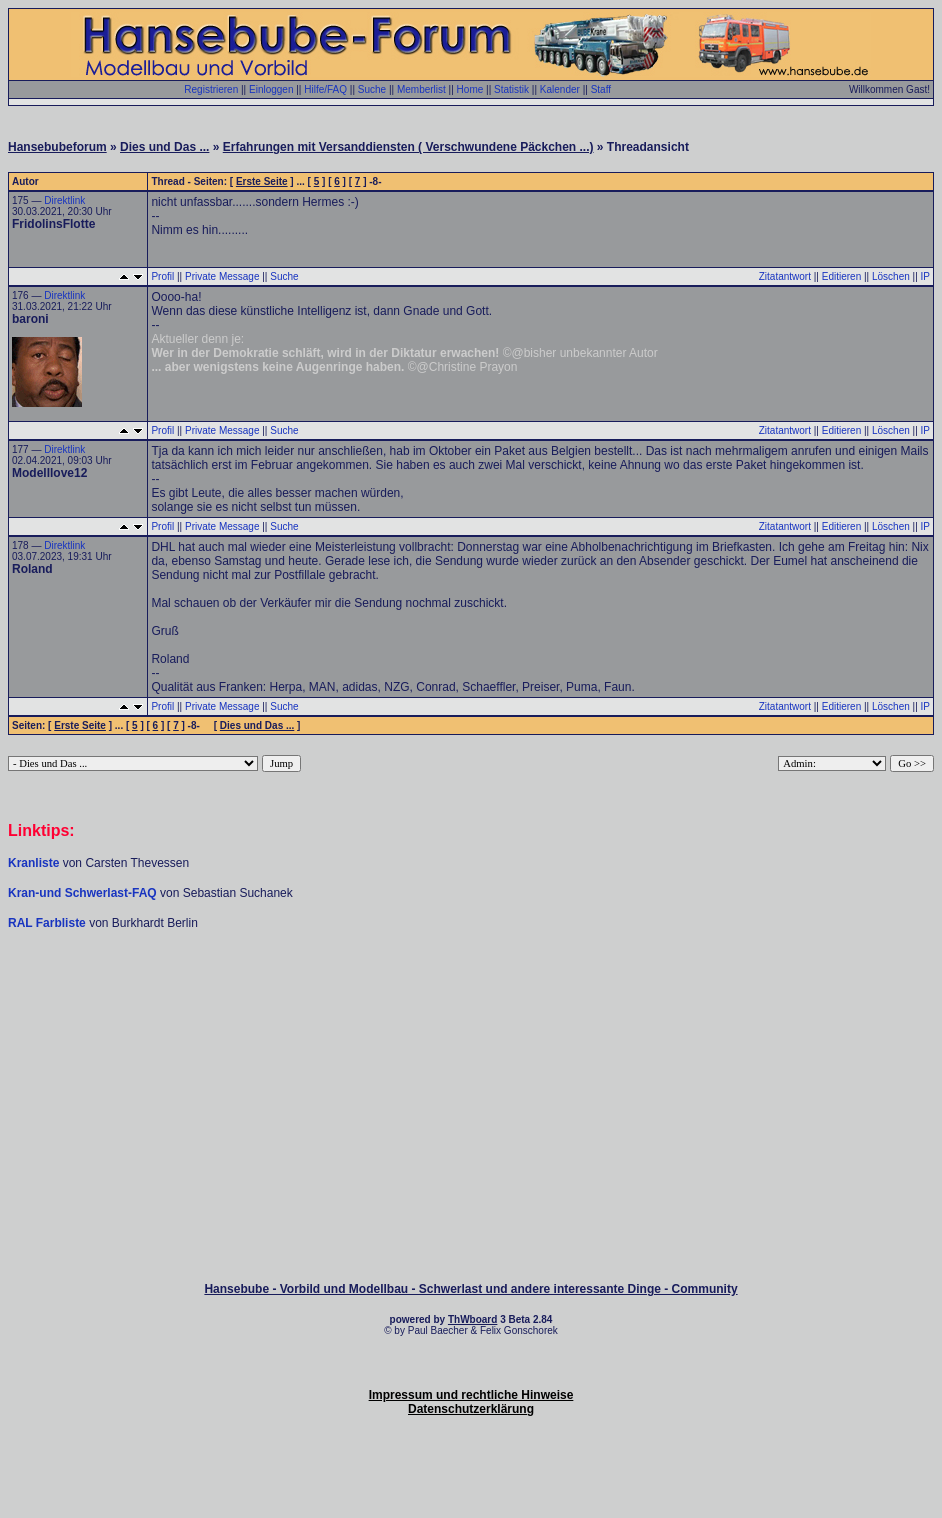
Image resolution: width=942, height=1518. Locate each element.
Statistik (511, 89)
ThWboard (472, 1319)
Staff (601, 89)
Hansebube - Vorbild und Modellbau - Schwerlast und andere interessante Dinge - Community (470, 1289)
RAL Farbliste (48, 923)
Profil (162, 276)
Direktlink (64, 200)
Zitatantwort (785, 276)
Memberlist (421, 89)
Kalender (560, 89)
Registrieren (211, 89)
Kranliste (33, 863)
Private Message (222, 276)
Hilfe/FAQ (325, 89)
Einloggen (271, 89)
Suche (372, 89)
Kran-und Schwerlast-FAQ (84, 893)
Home (470, 89)
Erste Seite (262, 181)
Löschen (891, 276)
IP (925, 276)
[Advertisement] (471, 991)
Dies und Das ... (164, 147)
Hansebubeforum (57, 147)
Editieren (841, 276)
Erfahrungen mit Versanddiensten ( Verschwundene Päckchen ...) (408, 147)
